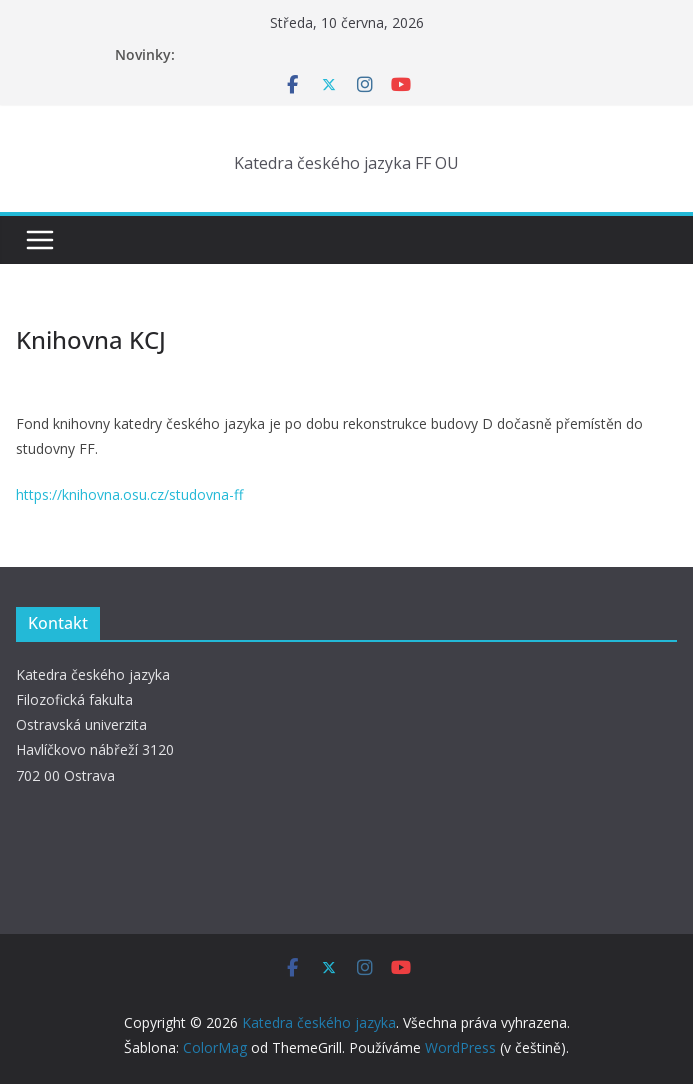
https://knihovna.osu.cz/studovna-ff (129, 494)
